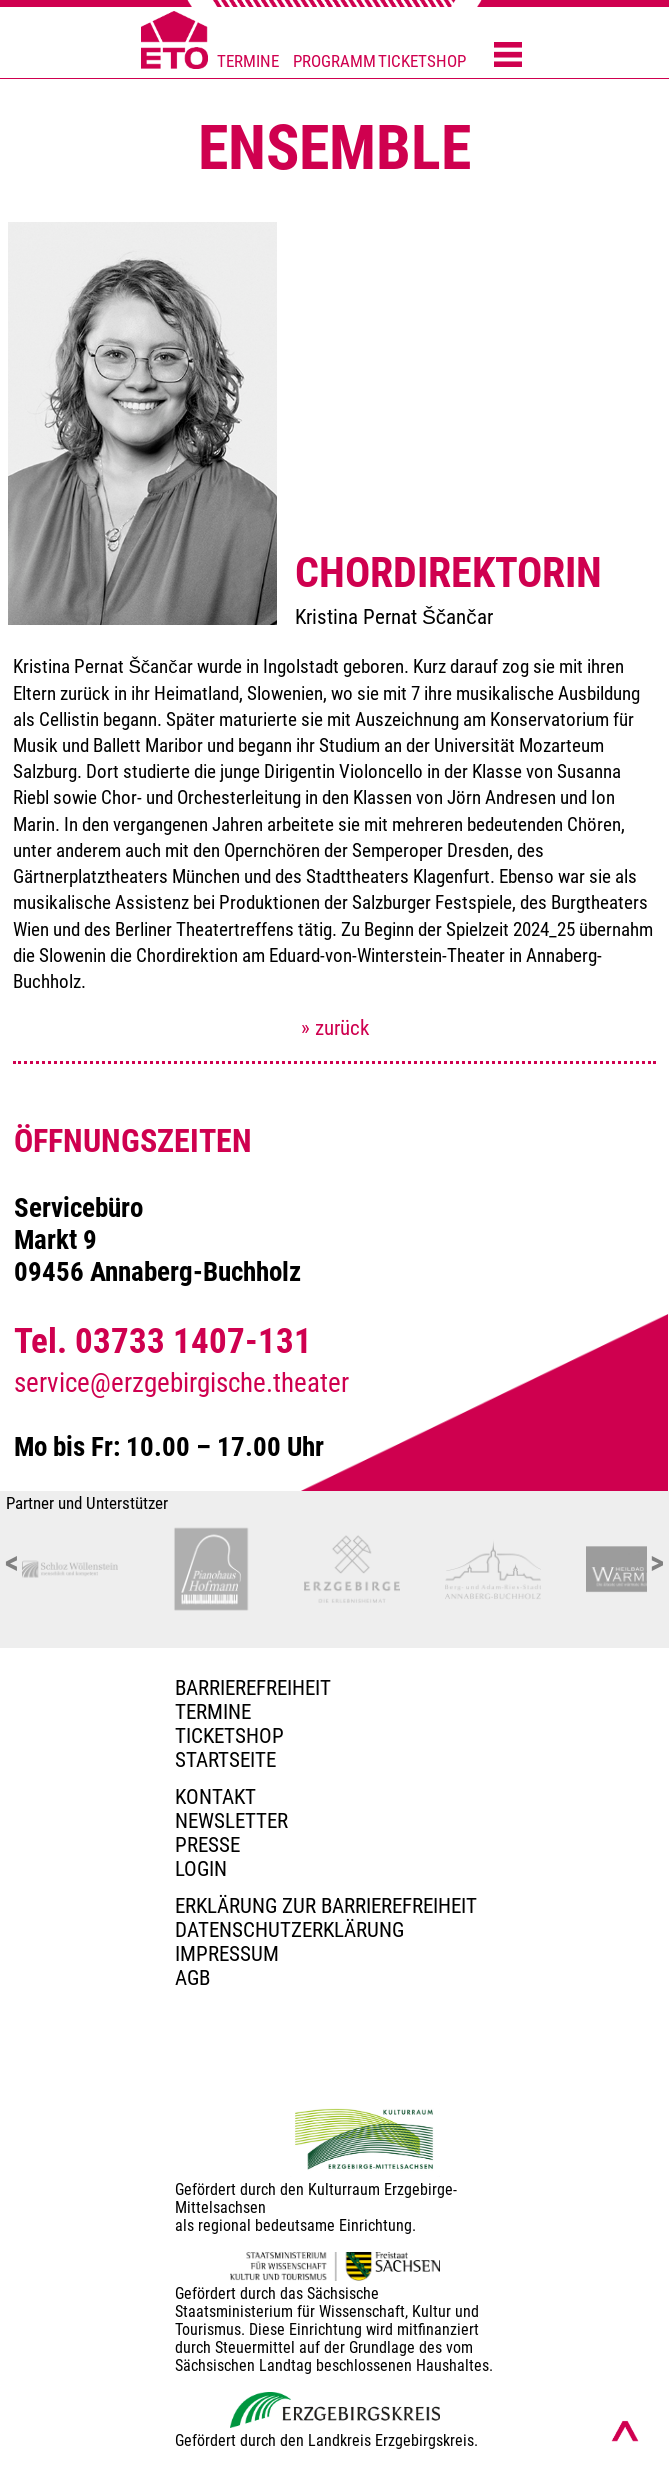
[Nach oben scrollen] (625, 2431)
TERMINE (248, 61)
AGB (192, 1978)
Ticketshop (229, 1736)
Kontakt (215, 1797)
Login (201, 1869)
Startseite (225, 1760)
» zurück (335, 1028)
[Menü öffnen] (508, 56)
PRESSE (207, 1845)
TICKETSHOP (422, 61)
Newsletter (231, 1821)
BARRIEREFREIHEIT (253, 1688)
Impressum (227, 1954)
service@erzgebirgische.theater (181, 1383)
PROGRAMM (334, 61)
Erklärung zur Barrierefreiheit (326, 1906)
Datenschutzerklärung (289, 1930)
